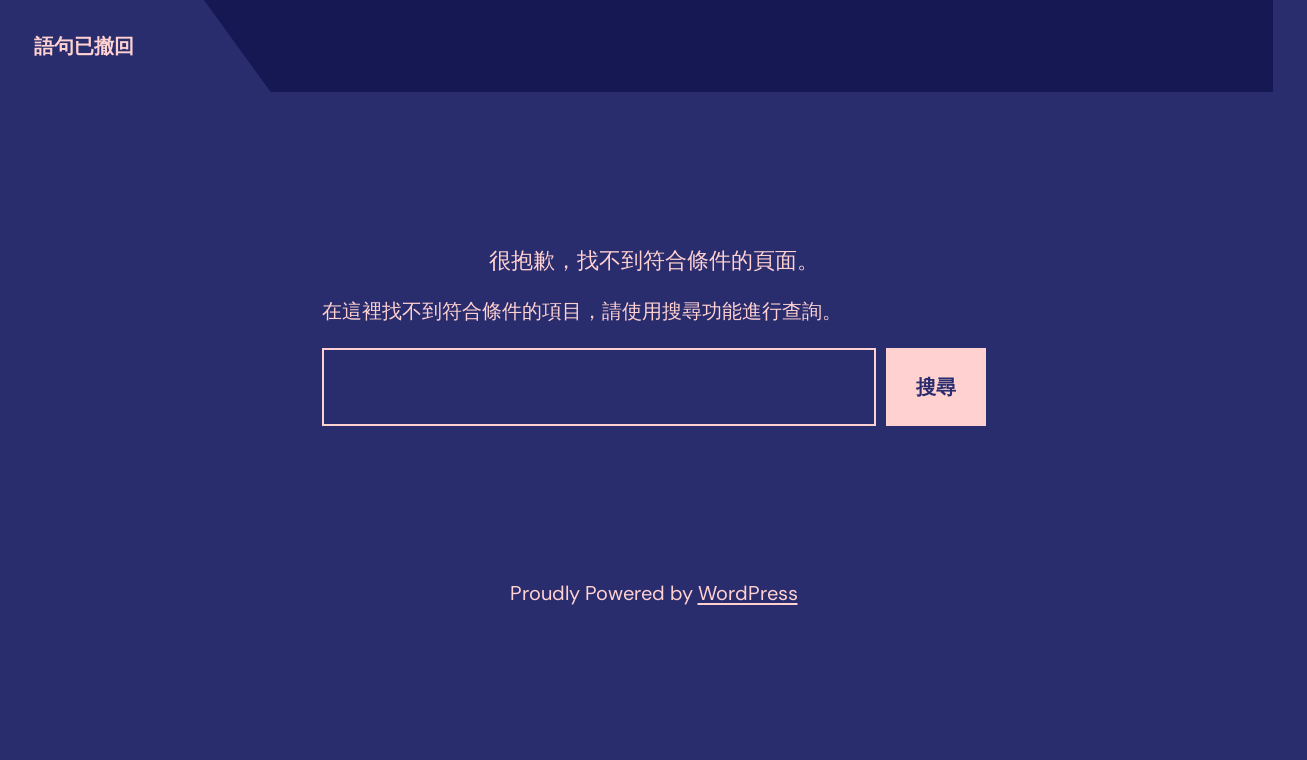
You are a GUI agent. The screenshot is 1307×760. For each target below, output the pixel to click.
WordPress (748, 593)
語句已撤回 (84, 46)
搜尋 (936, 387)
